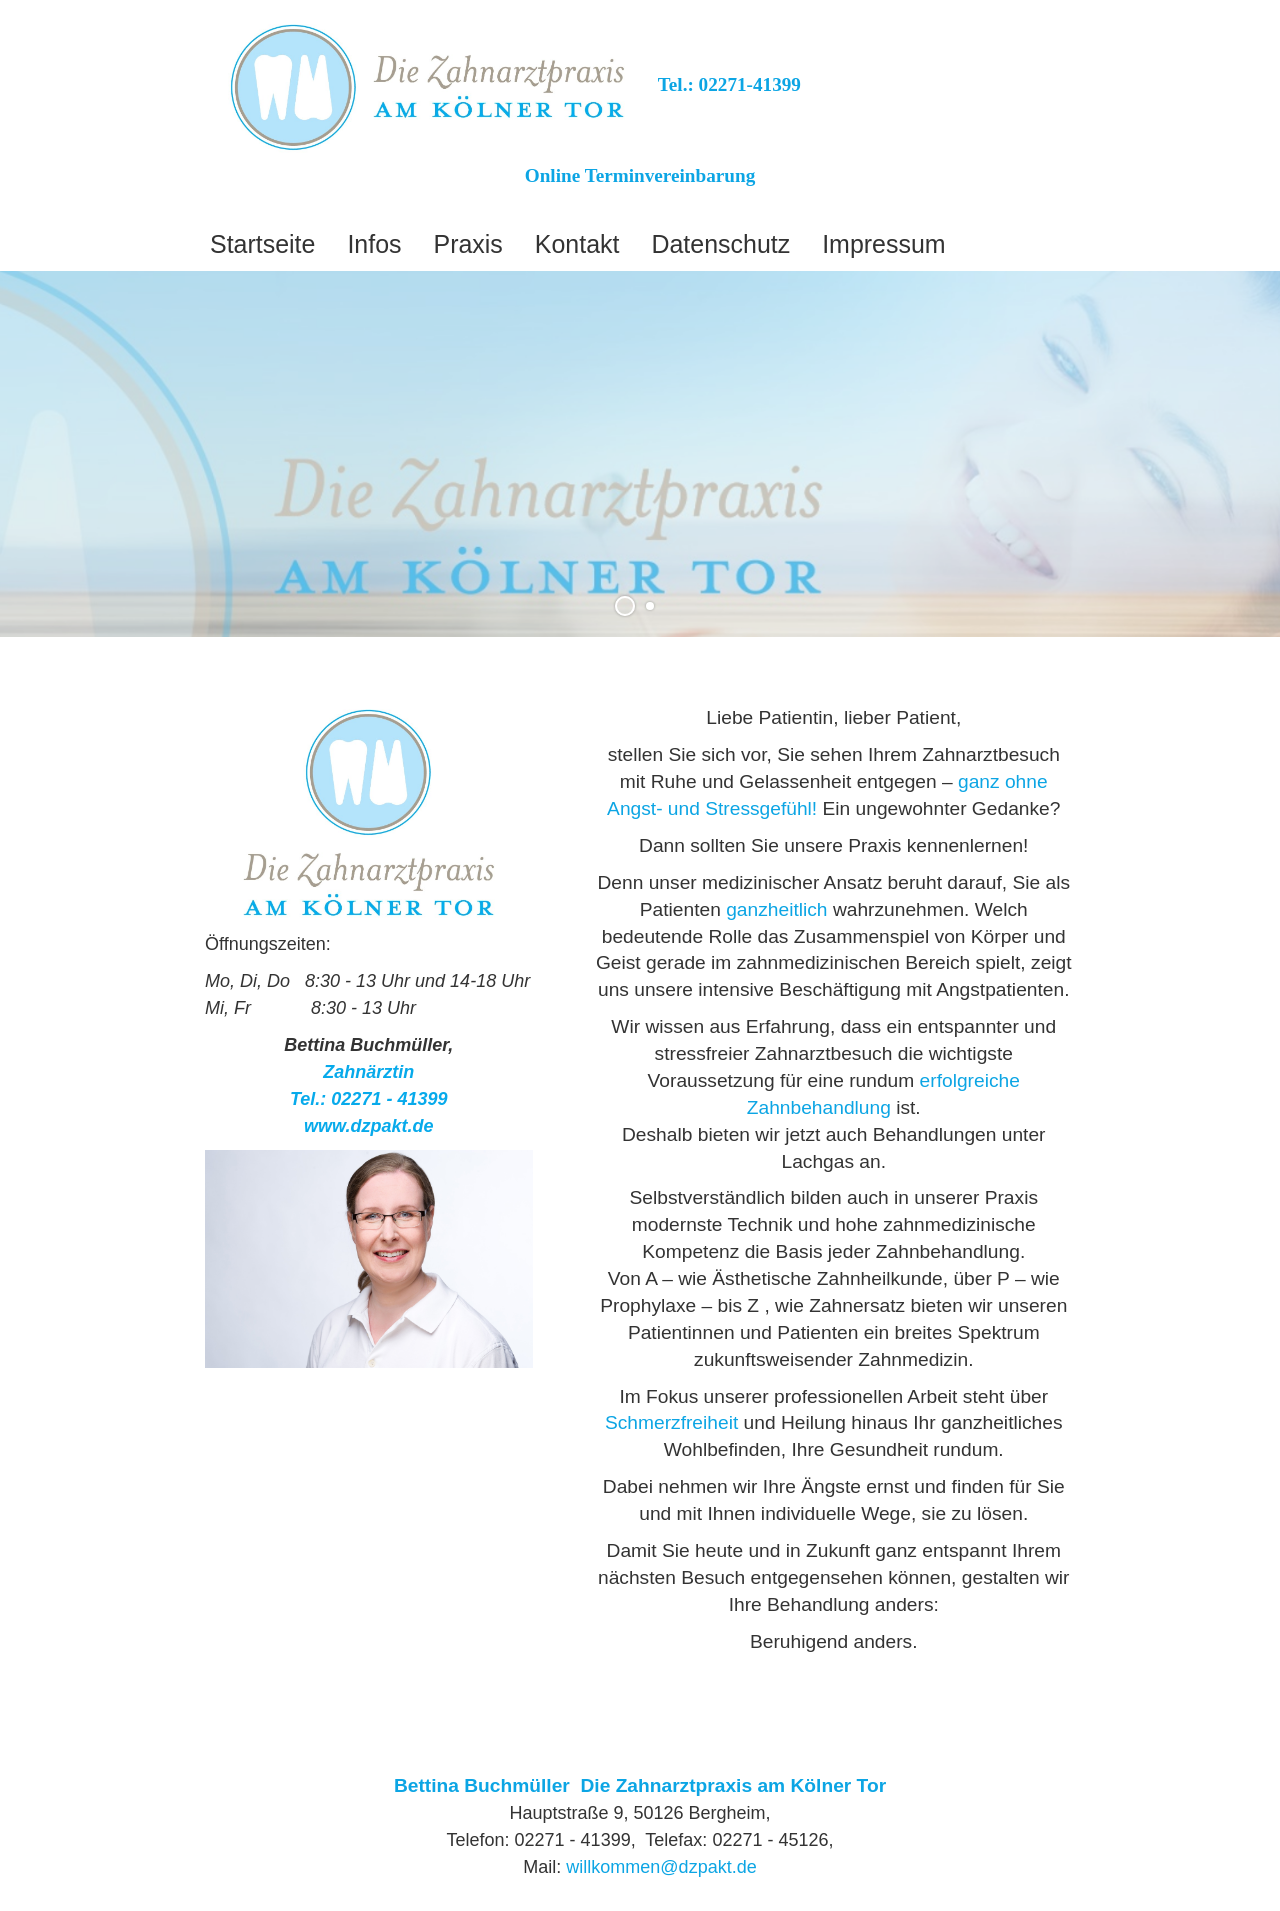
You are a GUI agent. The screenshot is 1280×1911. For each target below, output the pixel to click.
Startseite (262, 244)
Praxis (468, 244)
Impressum (883, 244)
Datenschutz (720, 244)
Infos (374, 244)
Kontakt (577, 244)
